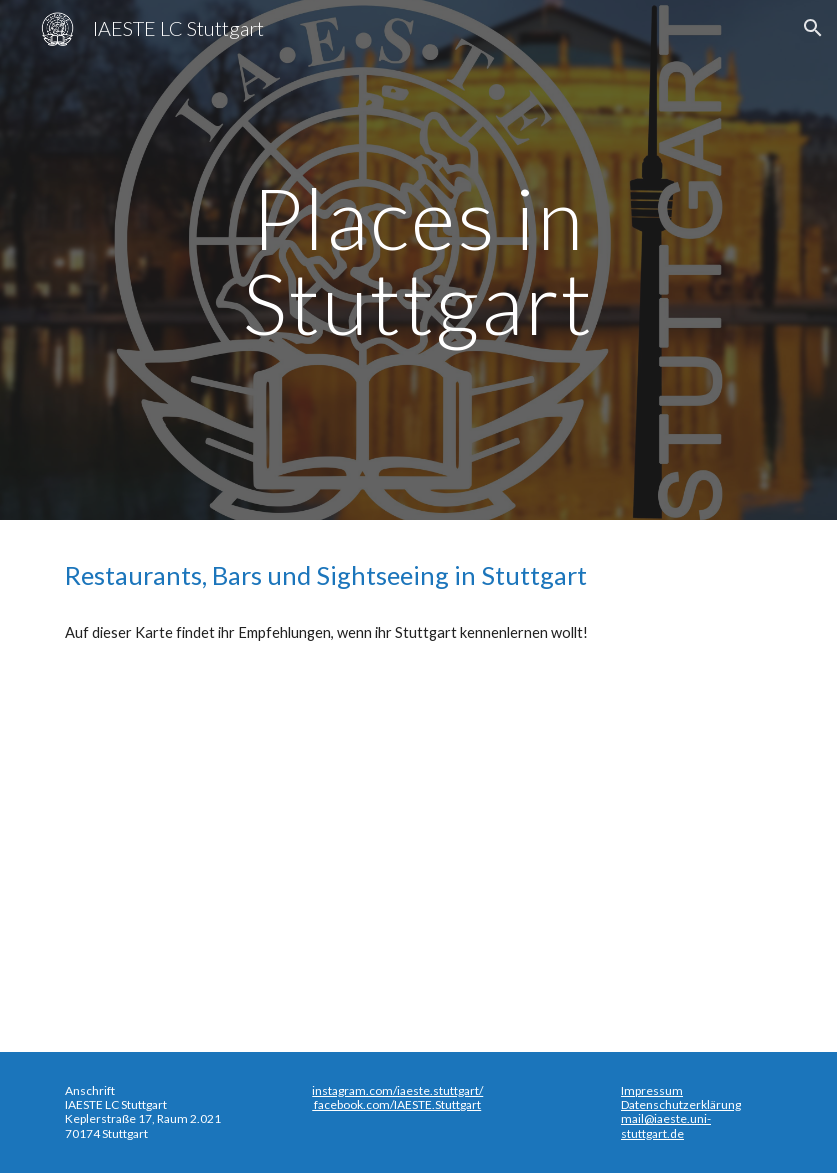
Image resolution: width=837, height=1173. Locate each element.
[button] (813, 28)
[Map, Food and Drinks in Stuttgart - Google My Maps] (418, 844)
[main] (419, 260)
